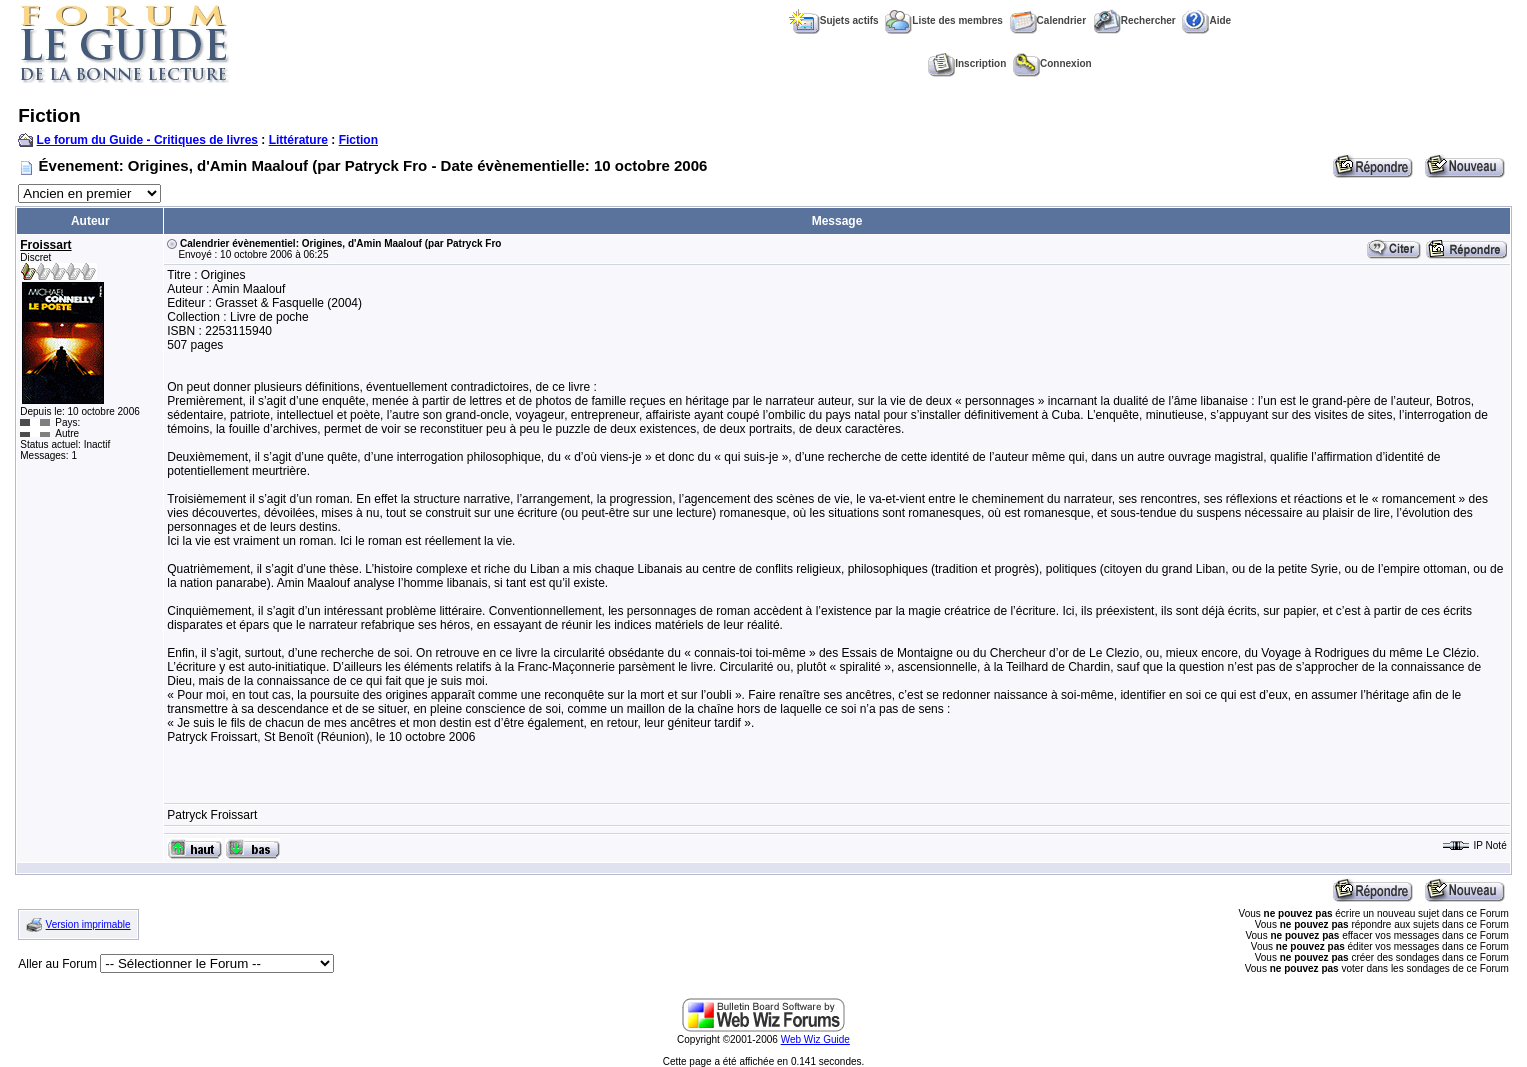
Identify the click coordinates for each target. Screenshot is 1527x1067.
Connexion (1052, 63)
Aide (1206, 20)
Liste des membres (944, 20)
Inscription (967, 63)
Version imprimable (88, 924)
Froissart (45, 245)
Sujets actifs (834, 20)
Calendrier (1048, 20)
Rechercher (1134, 20)
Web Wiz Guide (815, 1039)
